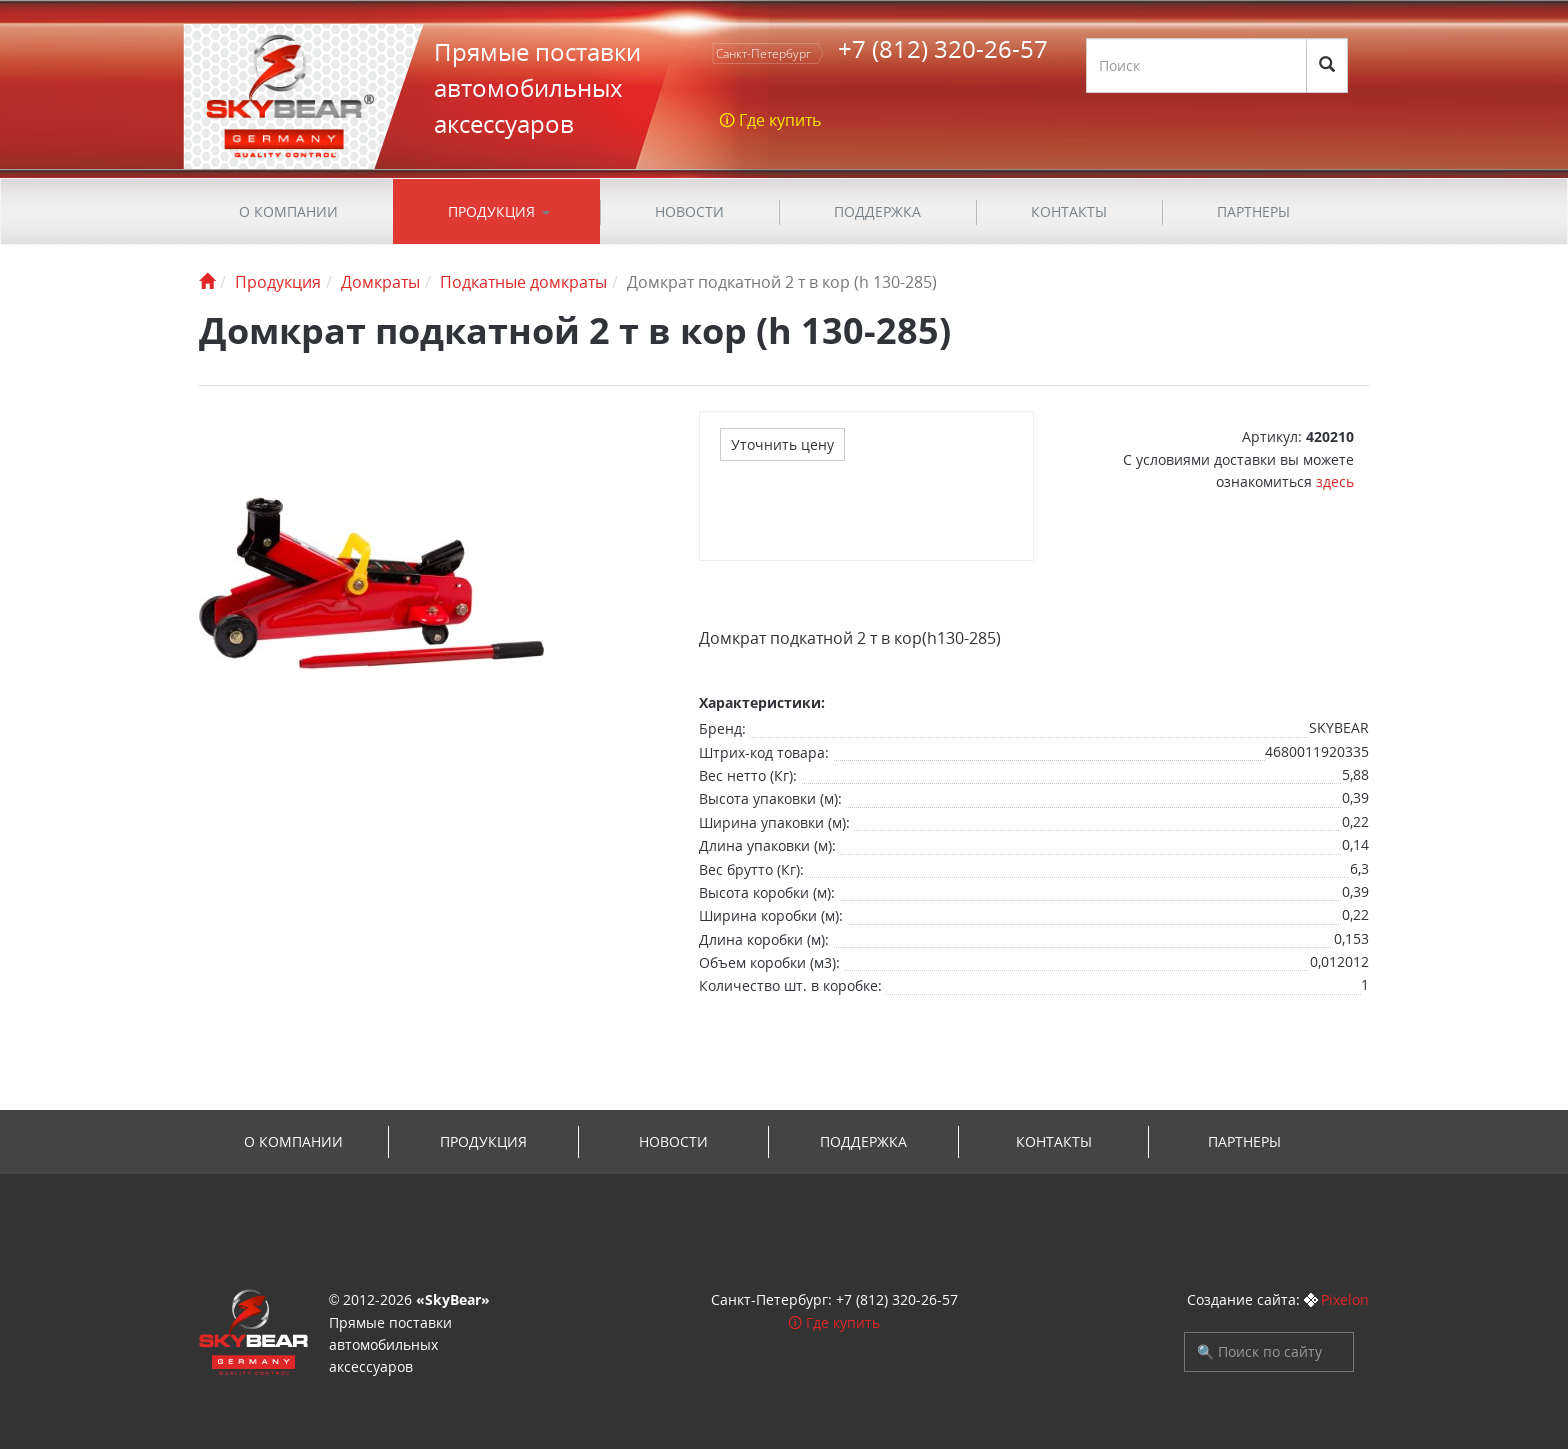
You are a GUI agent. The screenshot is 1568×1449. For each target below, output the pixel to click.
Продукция (491, 211)
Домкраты (380, 282)
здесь (1335, 481)
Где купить (843, 1322)
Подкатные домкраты (523, 282)
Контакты (1069, 211)
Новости (689, 211)
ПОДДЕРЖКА (877, 211)
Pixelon (1345, 1299)
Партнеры (1253, 211)
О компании (288, 211)
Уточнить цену (782, 444)
